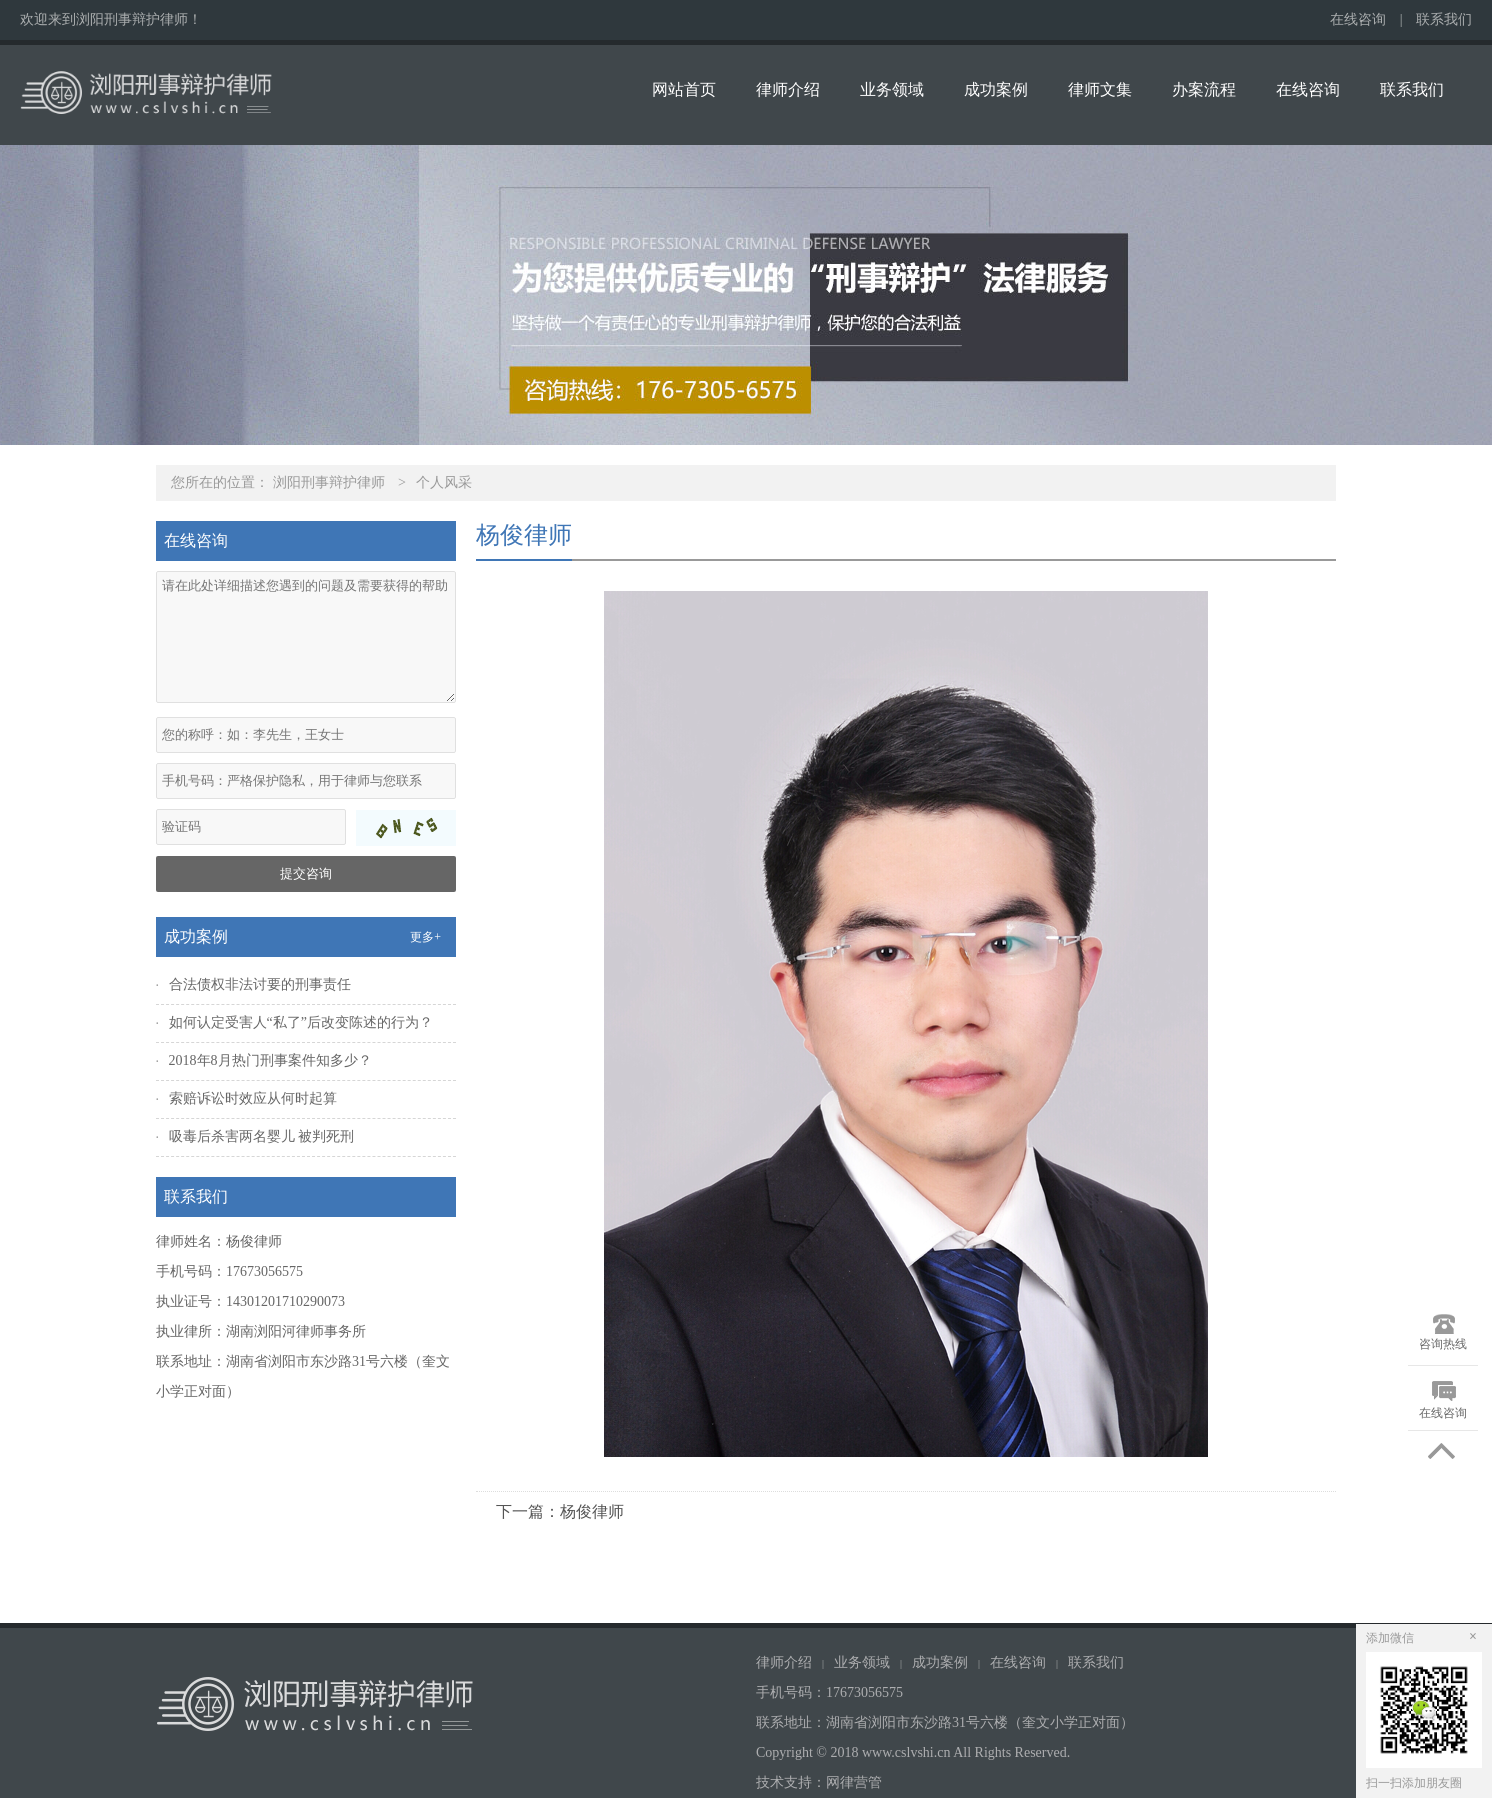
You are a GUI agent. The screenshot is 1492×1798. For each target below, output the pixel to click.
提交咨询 (306, 873)
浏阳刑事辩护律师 (329, 482)
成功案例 (996, 89)
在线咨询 (1358, 19)
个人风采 (444, 482)
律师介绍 (788, 89)
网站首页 (684, 89)
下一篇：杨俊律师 (560, 1511)
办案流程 (1204, 89)
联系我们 (1444, 19)
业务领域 (892, 89)
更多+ (425, 937)
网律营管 (854, 1782)
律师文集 (1100, 89)
